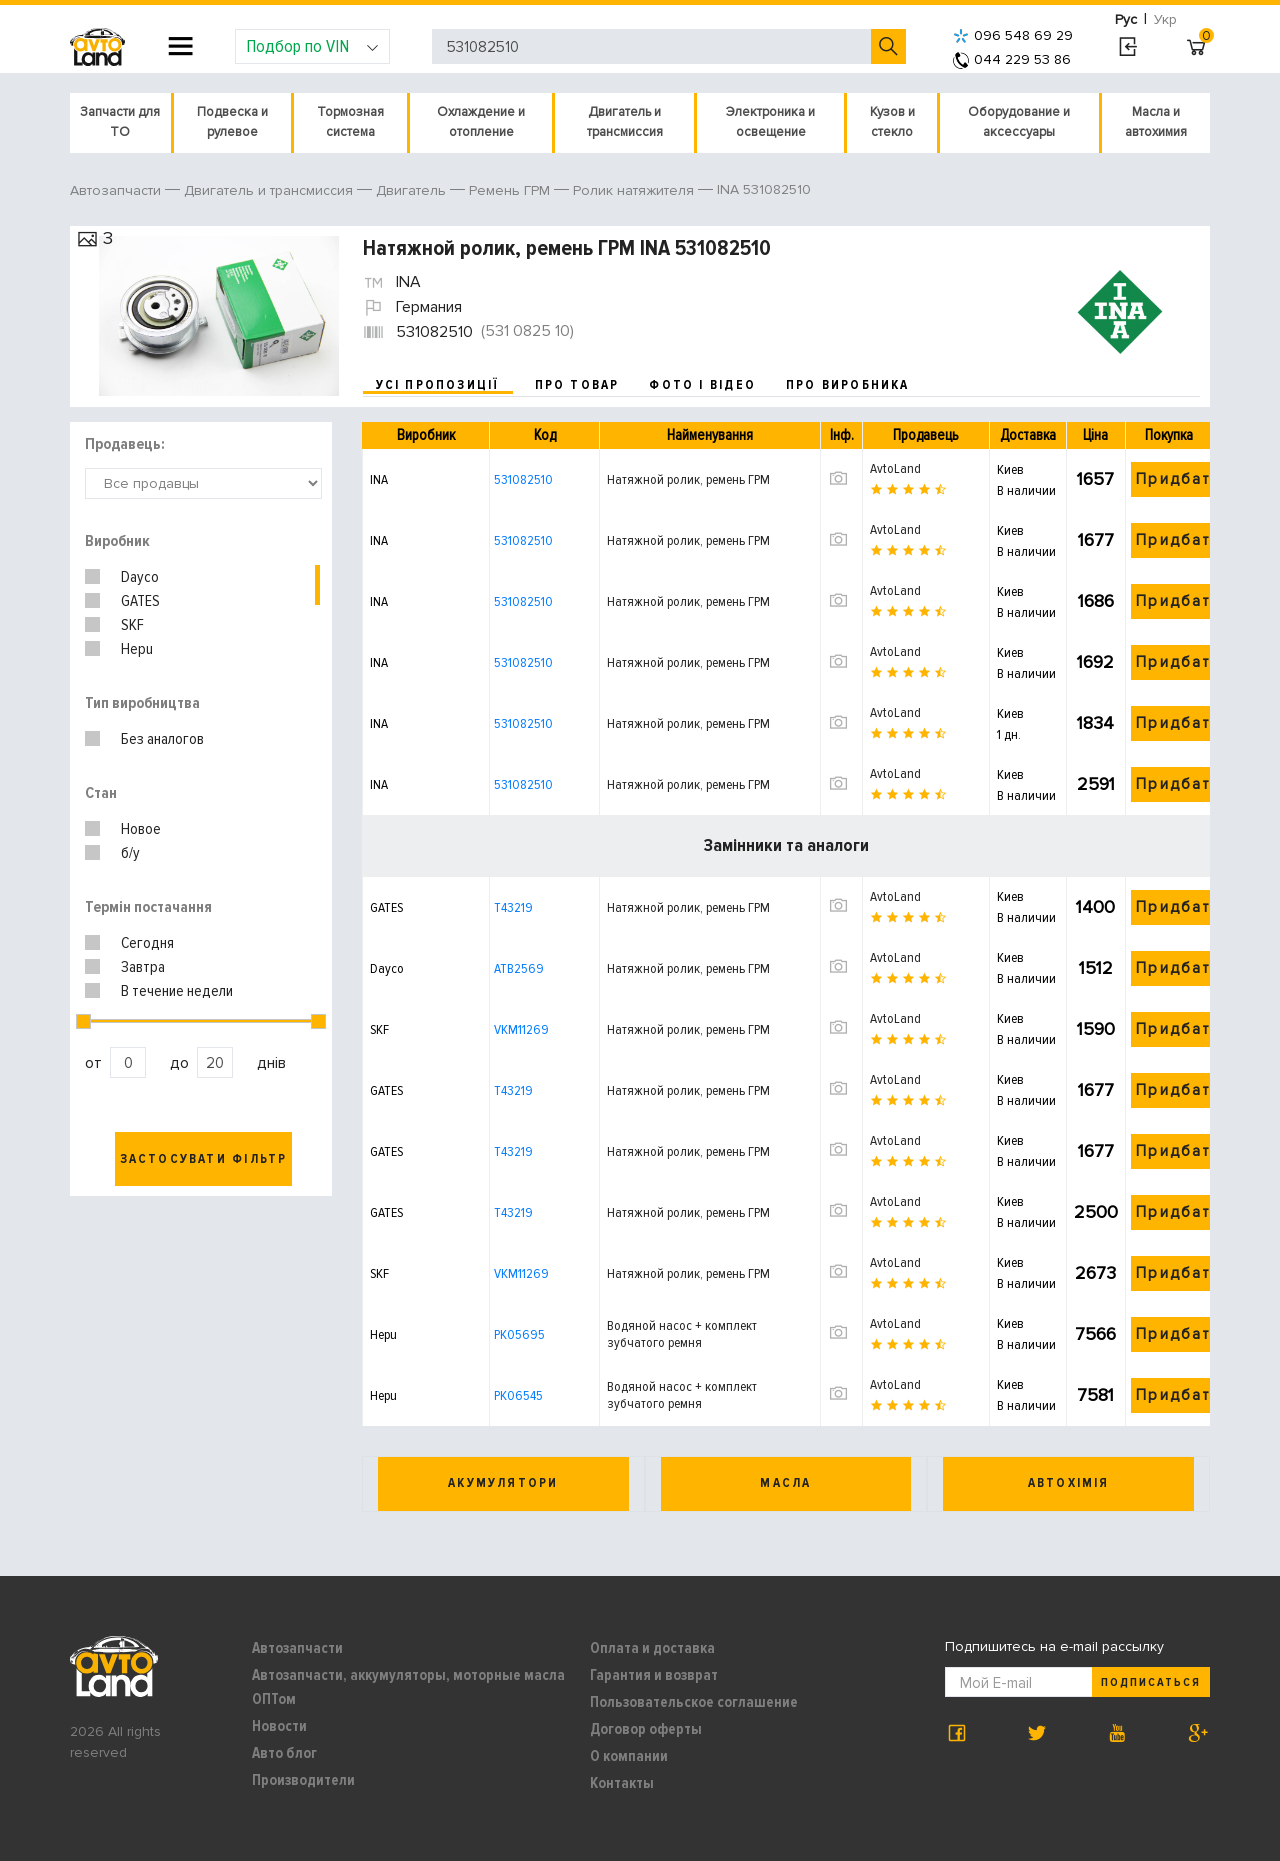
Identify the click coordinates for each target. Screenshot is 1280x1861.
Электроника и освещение (770, 122)
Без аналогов (162, 739)
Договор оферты (646, 1729)
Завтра (143, 967)
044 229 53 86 (1012, 59)
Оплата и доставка (652, 1648)
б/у (130, 853)
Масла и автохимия (1156, 122)
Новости (279, 1726)
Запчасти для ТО (120, 122)
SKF (132, 625)
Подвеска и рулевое (232, 122)
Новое (141, 829)
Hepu (137, 649)
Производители (303, 1780)
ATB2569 (519, 968)
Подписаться (1151, 1682)
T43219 (513, 907)
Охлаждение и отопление (481, 122)
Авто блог (284, 1753)
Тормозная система (350, 122)
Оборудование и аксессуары (1019, 122)
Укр (1165, 19)
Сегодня (147, 943)
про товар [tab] (577, 385)
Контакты (622, 1783)
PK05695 (519, 1334)
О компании (629, 1756)
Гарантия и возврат (654, 1675)
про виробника (848, 385)
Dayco (140, 577)
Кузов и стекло (892, 122)
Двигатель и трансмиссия (625, 122)
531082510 (523, 479)
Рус (1126, 19)
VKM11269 (521, 1029)
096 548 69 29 (1013, 35)
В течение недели (177, 991)
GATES (140, 601)
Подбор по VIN (312, 46)
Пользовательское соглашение (694, 1702)
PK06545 (518, 1395)
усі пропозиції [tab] (438, 385)
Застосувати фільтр (204, 1159)
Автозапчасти (297, 1648)
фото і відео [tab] (702, 385)
